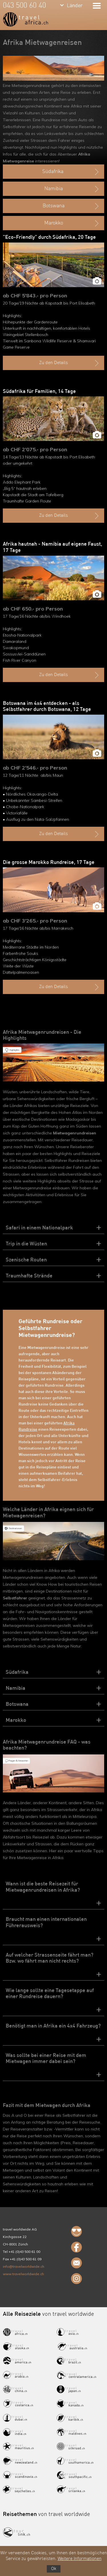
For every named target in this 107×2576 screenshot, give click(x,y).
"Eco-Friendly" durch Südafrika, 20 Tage (49, 237)
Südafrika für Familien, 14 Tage (39, 391)
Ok (53, 2569)
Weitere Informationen (80, 2559)
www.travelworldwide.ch (23, 2274)
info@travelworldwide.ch (23, 2266)
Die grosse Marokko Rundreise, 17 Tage (48, 862)
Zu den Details (69, 363)
